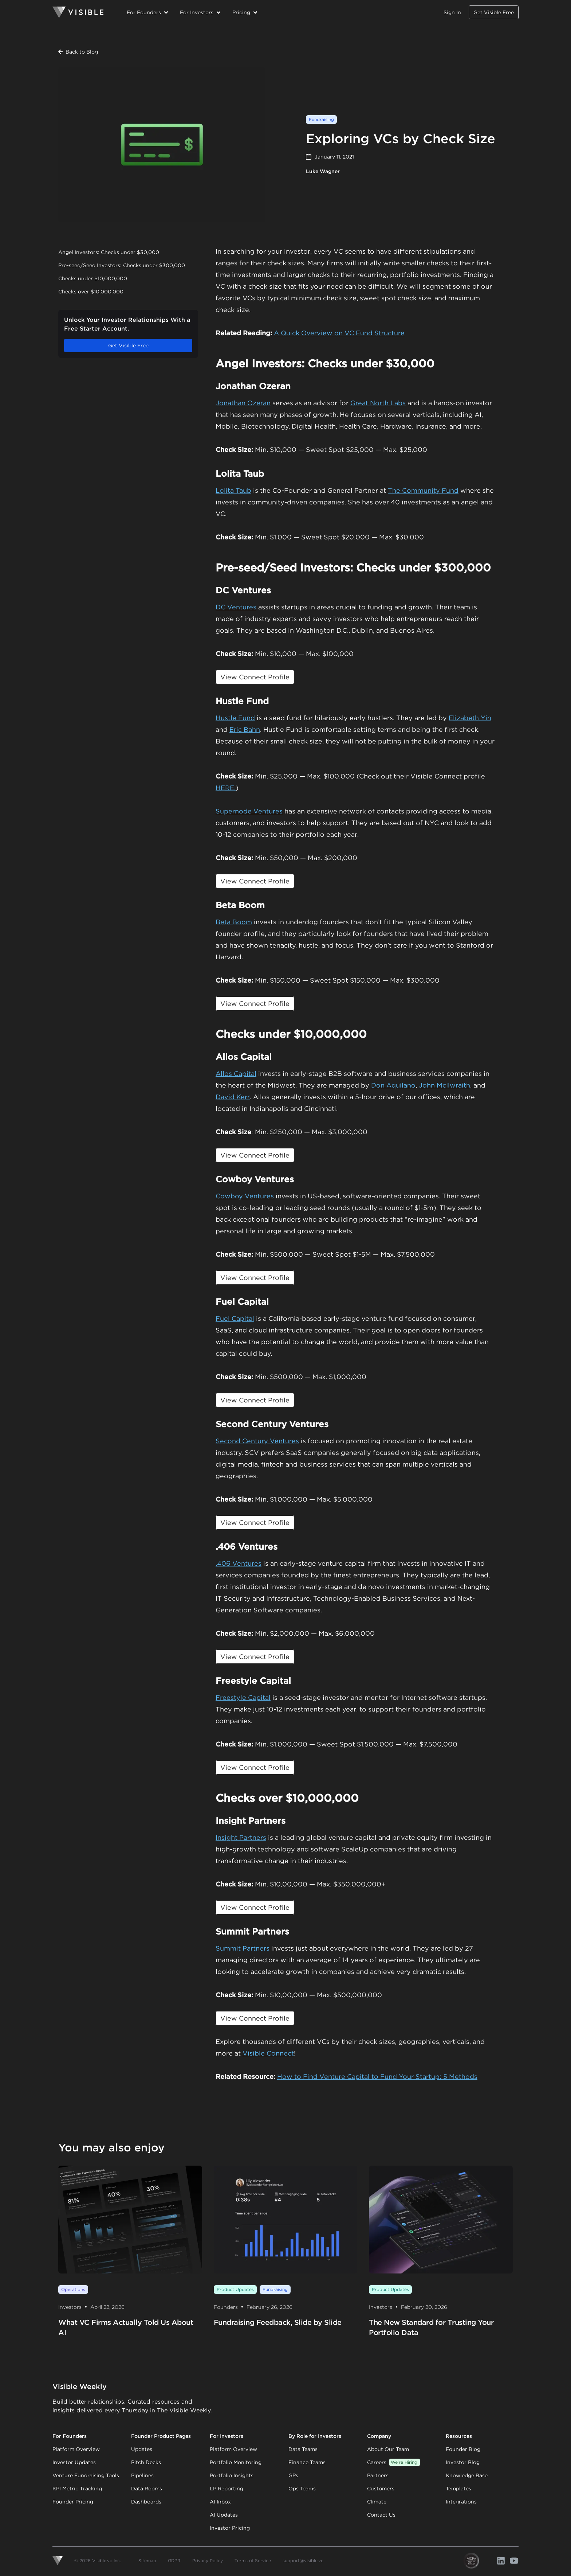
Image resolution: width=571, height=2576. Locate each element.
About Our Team (388, 2449)
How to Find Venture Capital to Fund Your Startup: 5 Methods (377, 2076)
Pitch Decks (146, 2462)
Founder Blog (463, 2449)
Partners (378, 2475)
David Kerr (233, 1097)
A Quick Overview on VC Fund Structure (339, 333)
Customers (380, 2488)
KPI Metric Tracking (77, 2488)
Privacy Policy (207, 2560)
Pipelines (142, 2475)
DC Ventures (236, 607)
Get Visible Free (493, 12)
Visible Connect (268, 2053)
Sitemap (147, 2560)
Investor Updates (74, 2462)
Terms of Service (253, 2560)
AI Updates (224, 2515)
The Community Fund (423, 490)
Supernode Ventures (249, 811)
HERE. (226, 788)
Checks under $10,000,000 (92, 278)
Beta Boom (234, 922)
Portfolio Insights (231, 2475)
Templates (458, 2488)
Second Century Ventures (257, 1441)
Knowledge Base (467, 2475)
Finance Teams (307, 2462)
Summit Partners (242, 1948)
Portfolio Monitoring (235, 2462)
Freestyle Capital (243, 1697)
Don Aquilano (393, 1085)
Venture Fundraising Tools (85, 2475)
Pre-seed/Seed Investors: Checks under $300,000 (121, 265)
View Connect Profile (255, 677)
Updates (141, 2449)
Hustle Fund (235, 718)
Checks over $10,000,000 (90, 291)
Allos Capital (236, 1073)
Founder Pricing (72, 2502)
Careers (393, 2462)
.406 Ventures (238, 1563)
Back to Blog (78, 52)
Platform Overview (76, 2449)
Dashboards (146, 2502)
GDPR (174, 2560)
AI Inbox (220, 2502)
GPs (293, 2475)
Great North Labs (378, 403)
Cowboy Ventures (245, 1196)
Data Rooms (146, 2488)
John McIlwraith (444, 1085)
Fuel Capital (235, 1318)
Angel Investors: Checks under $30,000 (108, 252)
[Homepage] (77, 12)
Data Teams (303, 2449)
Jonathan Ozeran (243, 403)
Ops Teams (302, 2488)
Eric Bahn (244, 729)
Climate (376, 2502)
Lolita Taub (233, 490)
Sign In (452, 12)
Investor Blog (463, 2462)
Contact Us (381, 2515)
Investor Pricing (230, 2528)
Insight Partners (241, 1837)
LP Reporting (226, 2488)
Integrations (461, 2502)
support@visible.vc (303, 2560)
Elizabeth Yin (470, 718)
